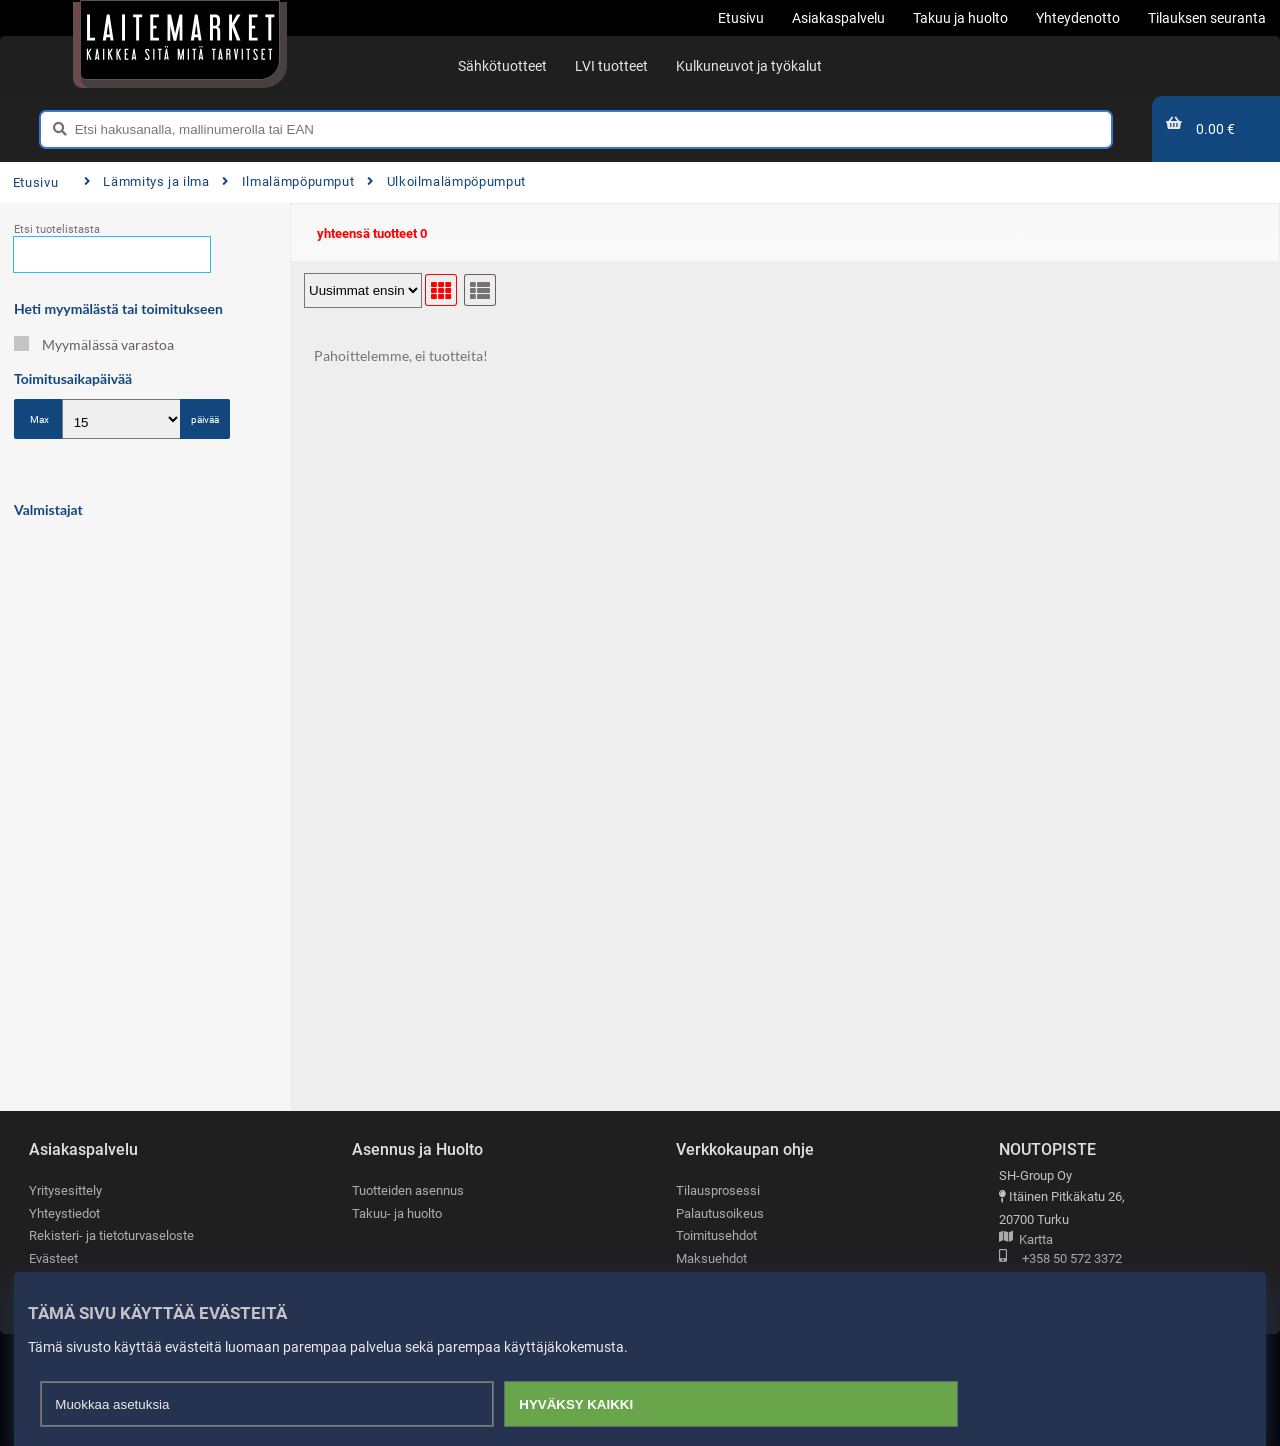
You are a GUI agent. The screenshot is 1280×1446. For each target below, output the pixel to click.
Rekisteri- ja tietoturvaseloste (111, 1235)
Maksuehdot (711, 1258)
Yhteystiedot (64, 1213)
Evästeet (53, 1258)
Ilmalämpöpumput (288, 181)
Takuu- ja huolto (397, 1213)
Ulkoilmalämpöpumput (446, 181)
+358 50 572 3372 (1060, 1259)
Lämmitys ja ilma (147, 181)
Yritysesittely (65, 1190)
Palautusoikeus (720, 1213)
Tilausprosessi (718, 1190)
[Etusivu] (180, 40)
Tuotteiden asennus (408, 1190)
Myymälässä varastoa (94, 344)
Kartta (1026, 1240)
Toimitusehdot (716, 1235)
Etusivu (35, 182)
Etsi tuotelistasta (57, 229)
